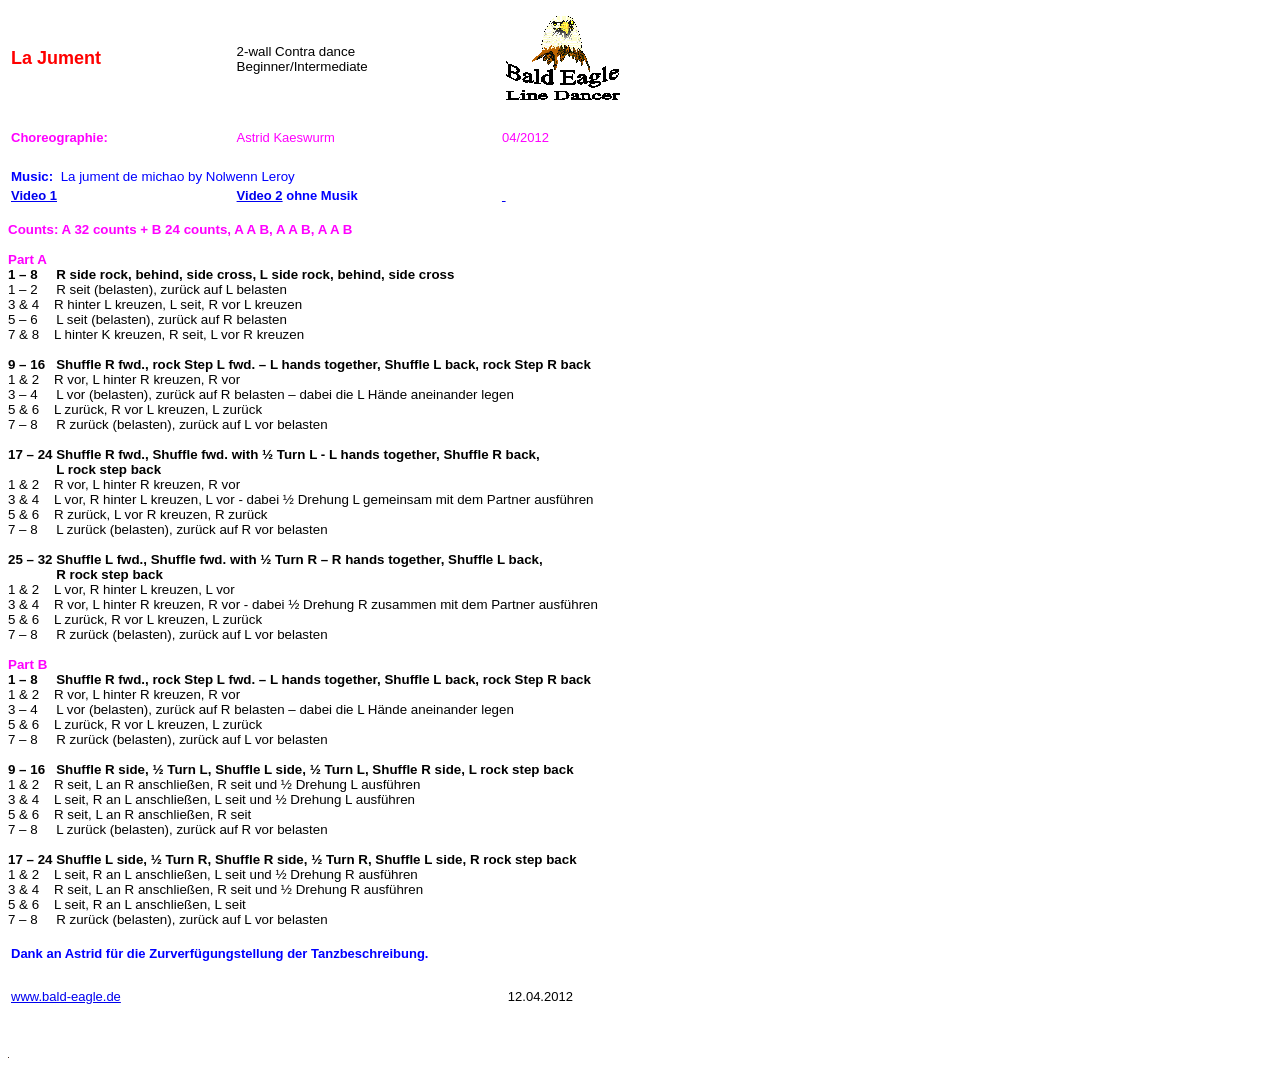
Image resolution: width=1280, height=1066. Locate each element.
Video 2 (260, 195)
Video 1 (34, 195)
